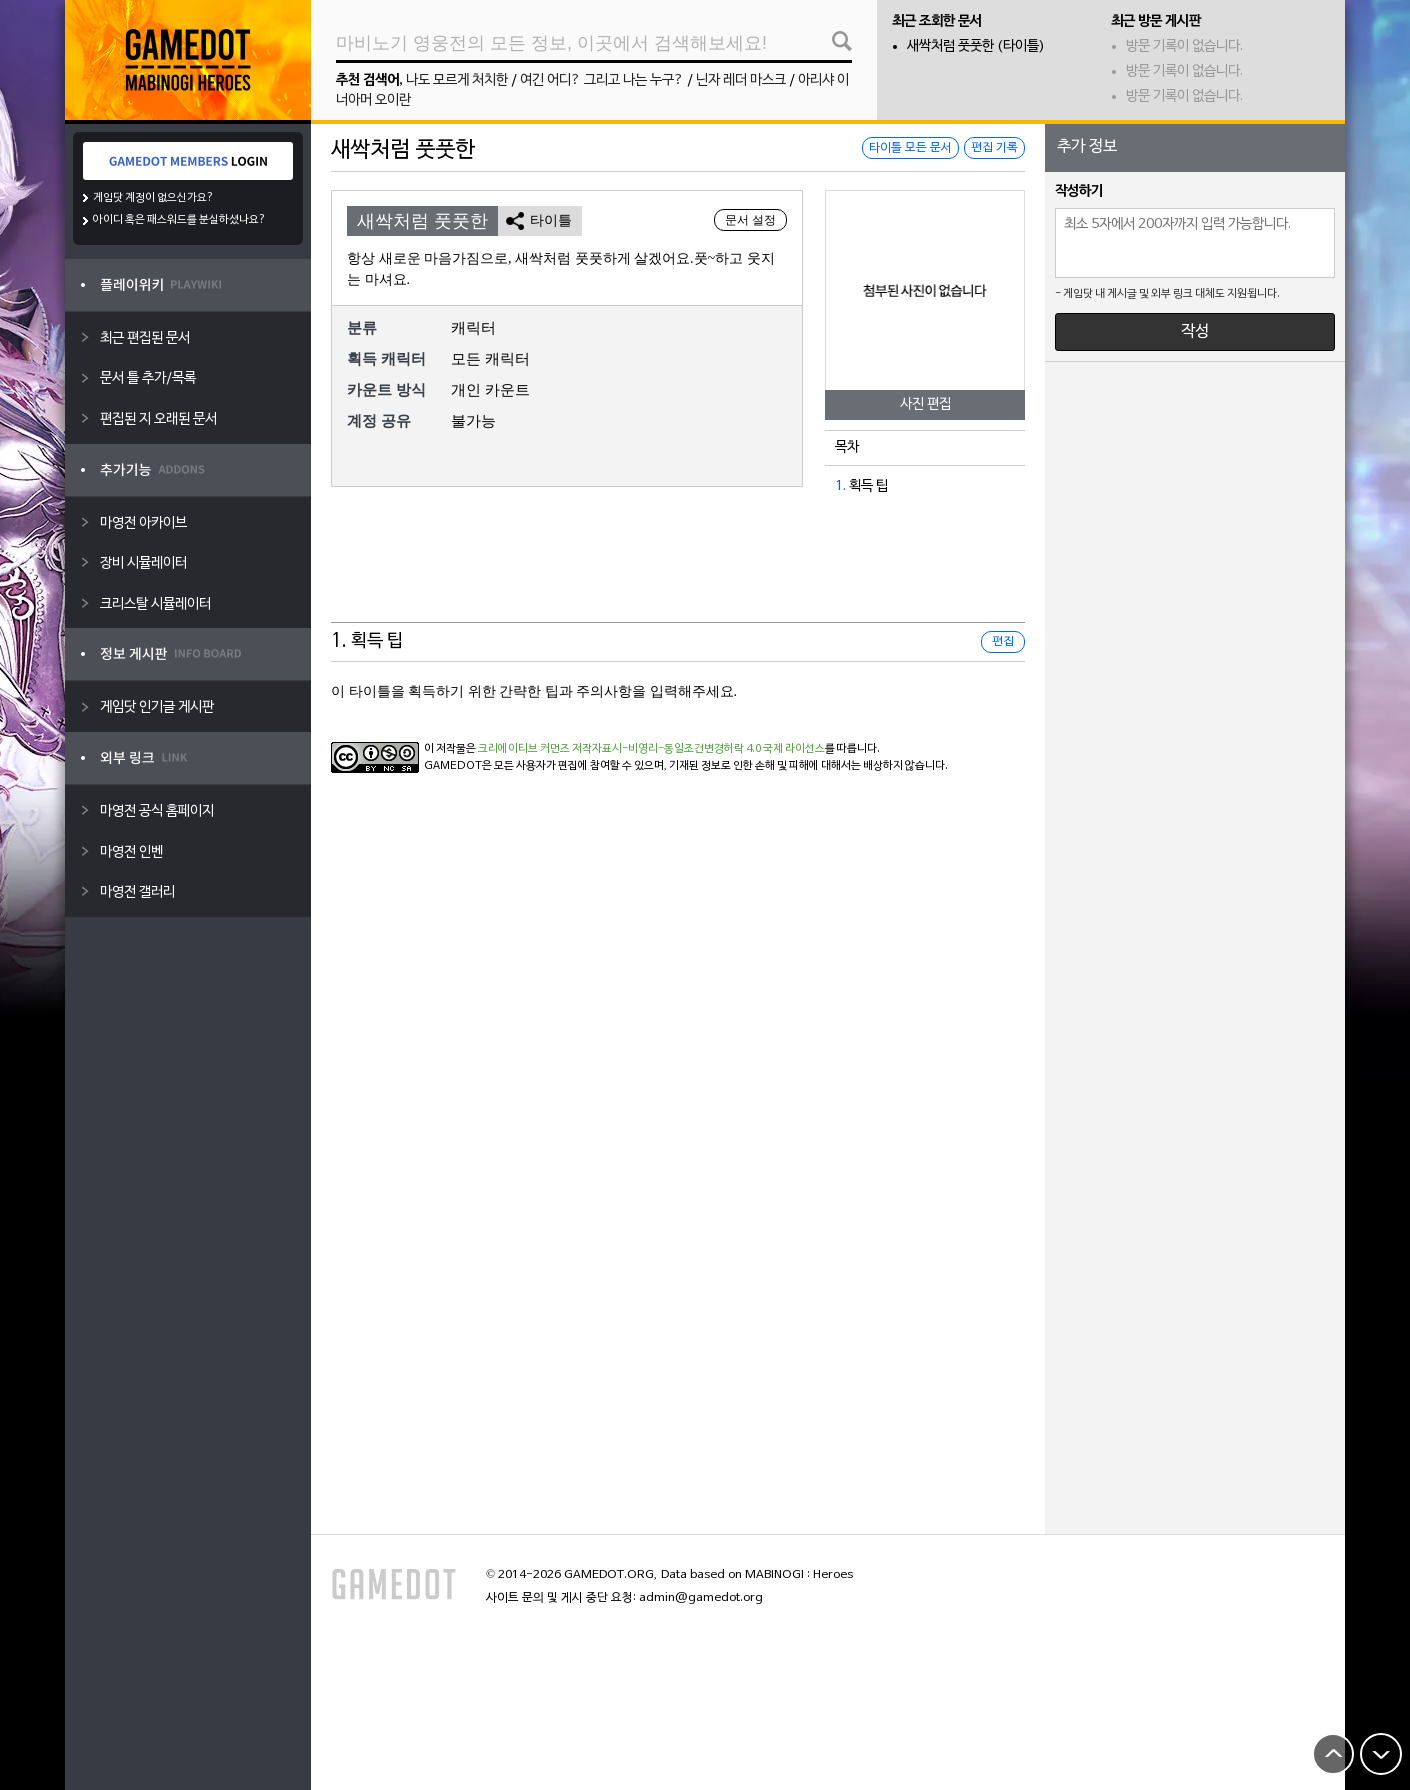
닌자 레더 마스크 (741, 80)
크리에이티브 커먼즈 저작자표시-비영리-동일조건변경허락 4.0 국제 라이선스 (651, 749)
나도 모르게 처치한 (457, 80)
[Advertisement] (678, 573)
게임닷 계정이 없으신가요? (153, 198)
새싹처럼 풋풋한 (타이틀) (976, 46)
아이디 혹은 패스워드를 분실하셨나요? (179, 220)
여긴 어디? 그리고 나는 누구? (602, 80)
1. (840, 486)
